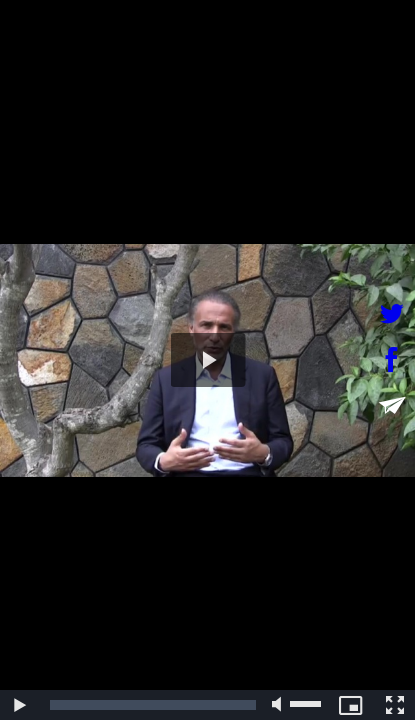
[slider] (153, 705)
